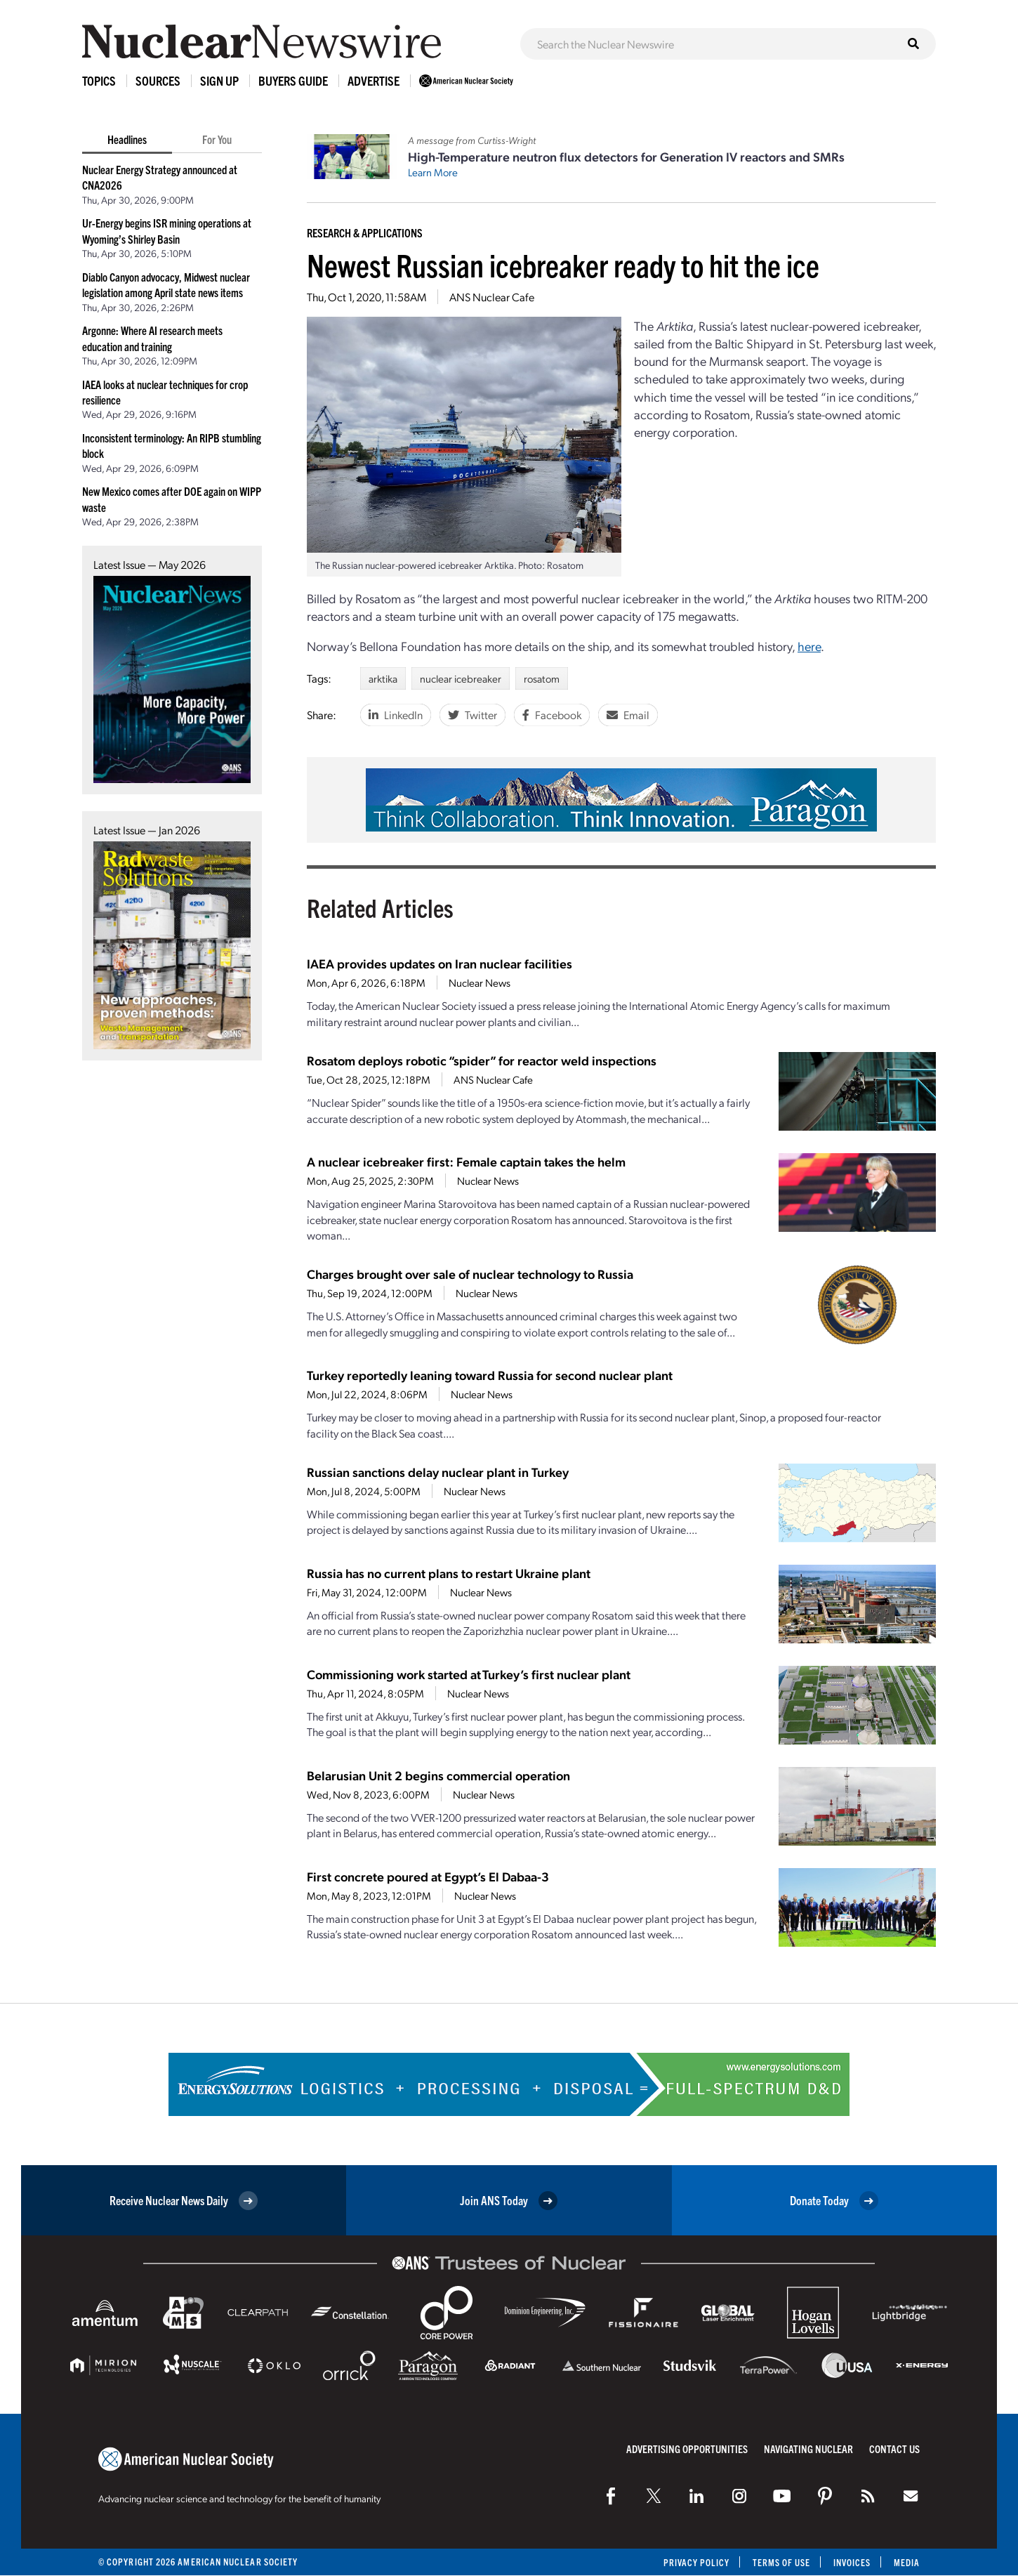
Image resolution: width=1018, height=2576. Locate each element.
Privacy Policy (694, 2562)
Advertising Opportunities (687, 2448)
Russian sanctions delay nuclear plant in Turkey (438, 1472)
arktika (383, 678)
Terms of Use (780, 2562)
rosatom (542, 678)
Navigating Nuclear (808, 2448)
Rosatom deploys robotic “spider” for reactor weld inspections (481, 1060)
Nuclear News (479, 982)
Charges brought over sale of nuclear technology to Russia (470, 1274)
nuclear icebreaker (460, 678)
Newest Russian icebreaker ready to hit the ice (563, 264)
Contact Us (894, 2448)
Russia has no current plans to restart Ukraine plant (448, 1573)
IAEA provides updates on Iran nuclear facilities (439, 963)
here (809, 646)
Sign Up (219, 80)
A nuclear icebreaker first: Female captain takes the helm (466, 1161)
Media (907, 2562)
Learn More (433, 172)
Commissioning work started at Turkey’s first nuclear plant (468, 1674)
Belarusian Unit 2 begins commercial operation (438, 1775)
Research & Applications (365, 232)
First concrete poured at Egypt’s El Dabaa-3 (428, 1876)
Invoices (852, 2562)
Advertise (373, 80)
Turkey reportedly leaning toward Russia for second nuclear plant (490, 1375)
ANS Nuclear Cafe (491, 296)
